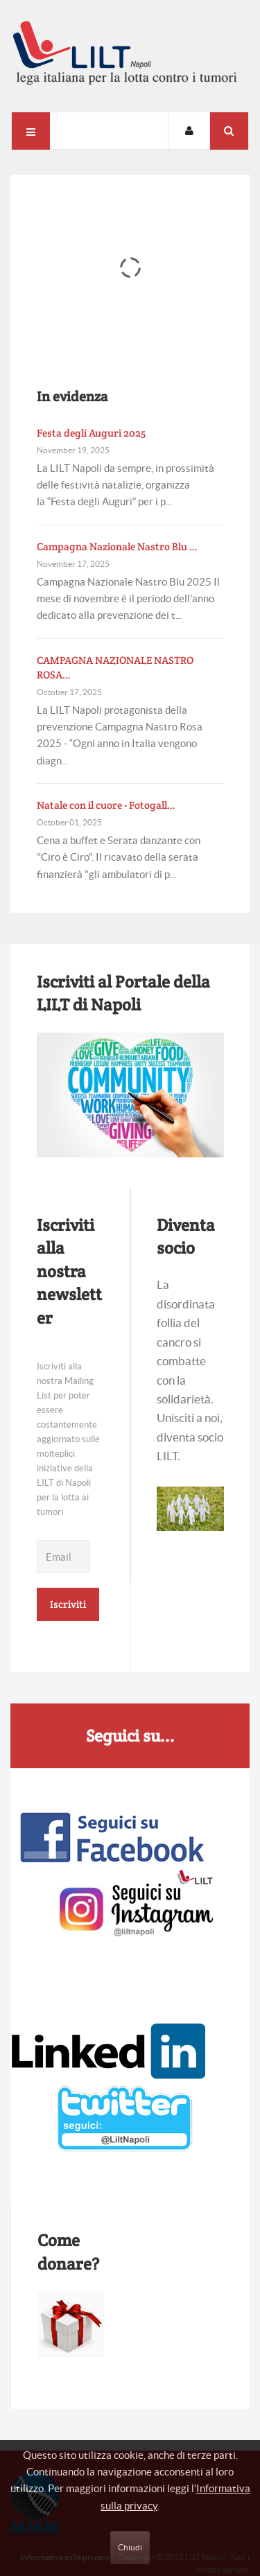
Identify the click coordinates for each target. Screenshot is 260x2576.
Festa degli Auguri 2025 (91, 432)
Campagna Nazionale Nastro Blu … (117, 546)
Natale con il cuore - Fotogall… (106, 805)
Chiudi (130, 2547)
